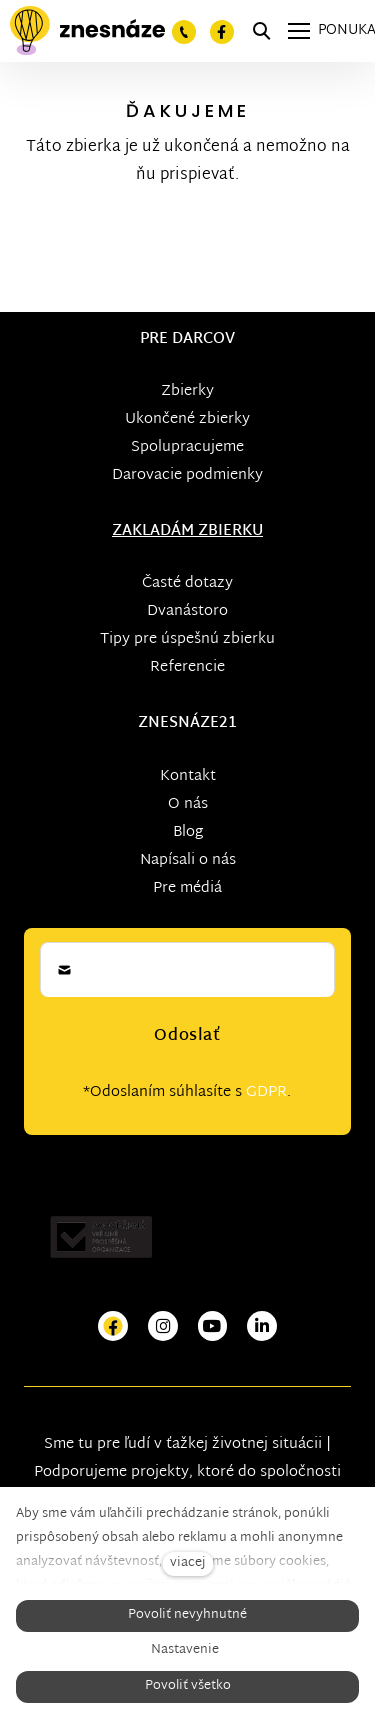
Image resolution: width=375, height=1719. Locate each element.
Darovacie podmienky (187, 475)
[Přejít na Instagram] (163, 1326)
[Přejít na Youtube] (213, 1326)
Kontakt (188, 776)
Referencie (187, 667)
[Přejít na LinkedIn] (262, 1326)
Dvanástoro (187, 611)
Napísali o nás (188, 860)
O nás (188, 804)
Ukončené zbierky (187, 419)
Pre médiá (187, 888)
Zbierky (187, 391)
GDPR (266, 1092)
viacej (187, 1563)
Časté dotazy (187, 583)
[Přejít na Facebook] (113, 1326)
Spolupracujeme (187, 447)
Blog (188, 832)
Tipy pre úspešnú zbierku (187, 639)
